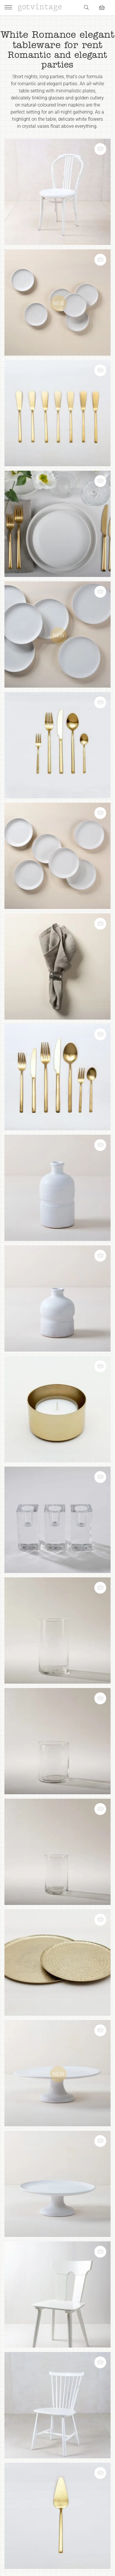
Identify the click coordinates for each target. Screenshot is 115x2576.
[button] (102, 146)
